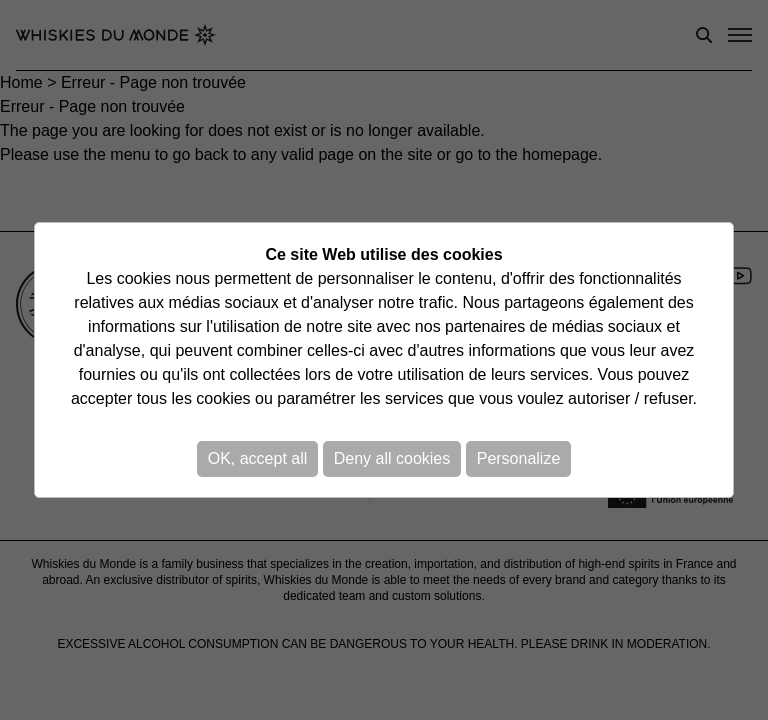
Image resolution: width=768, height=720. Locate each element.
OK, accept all (258, 458)
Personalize (519, 458)
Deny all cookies (392, 458)
